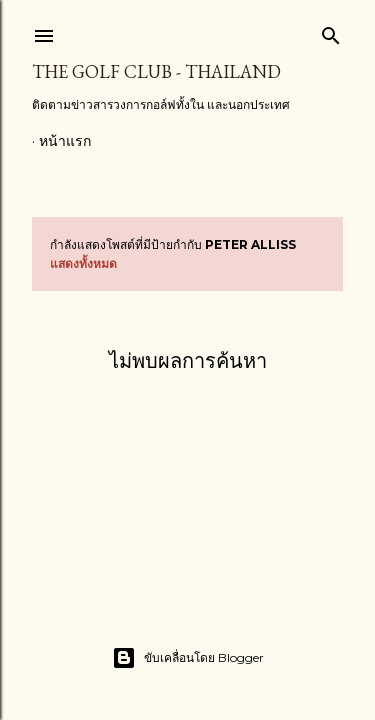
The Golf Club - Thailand (156, 71)
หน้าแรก (65, 141)
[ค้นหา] (331, 31)
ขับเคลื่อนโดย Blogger (188, 658)
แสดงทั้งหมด (83, 263)
